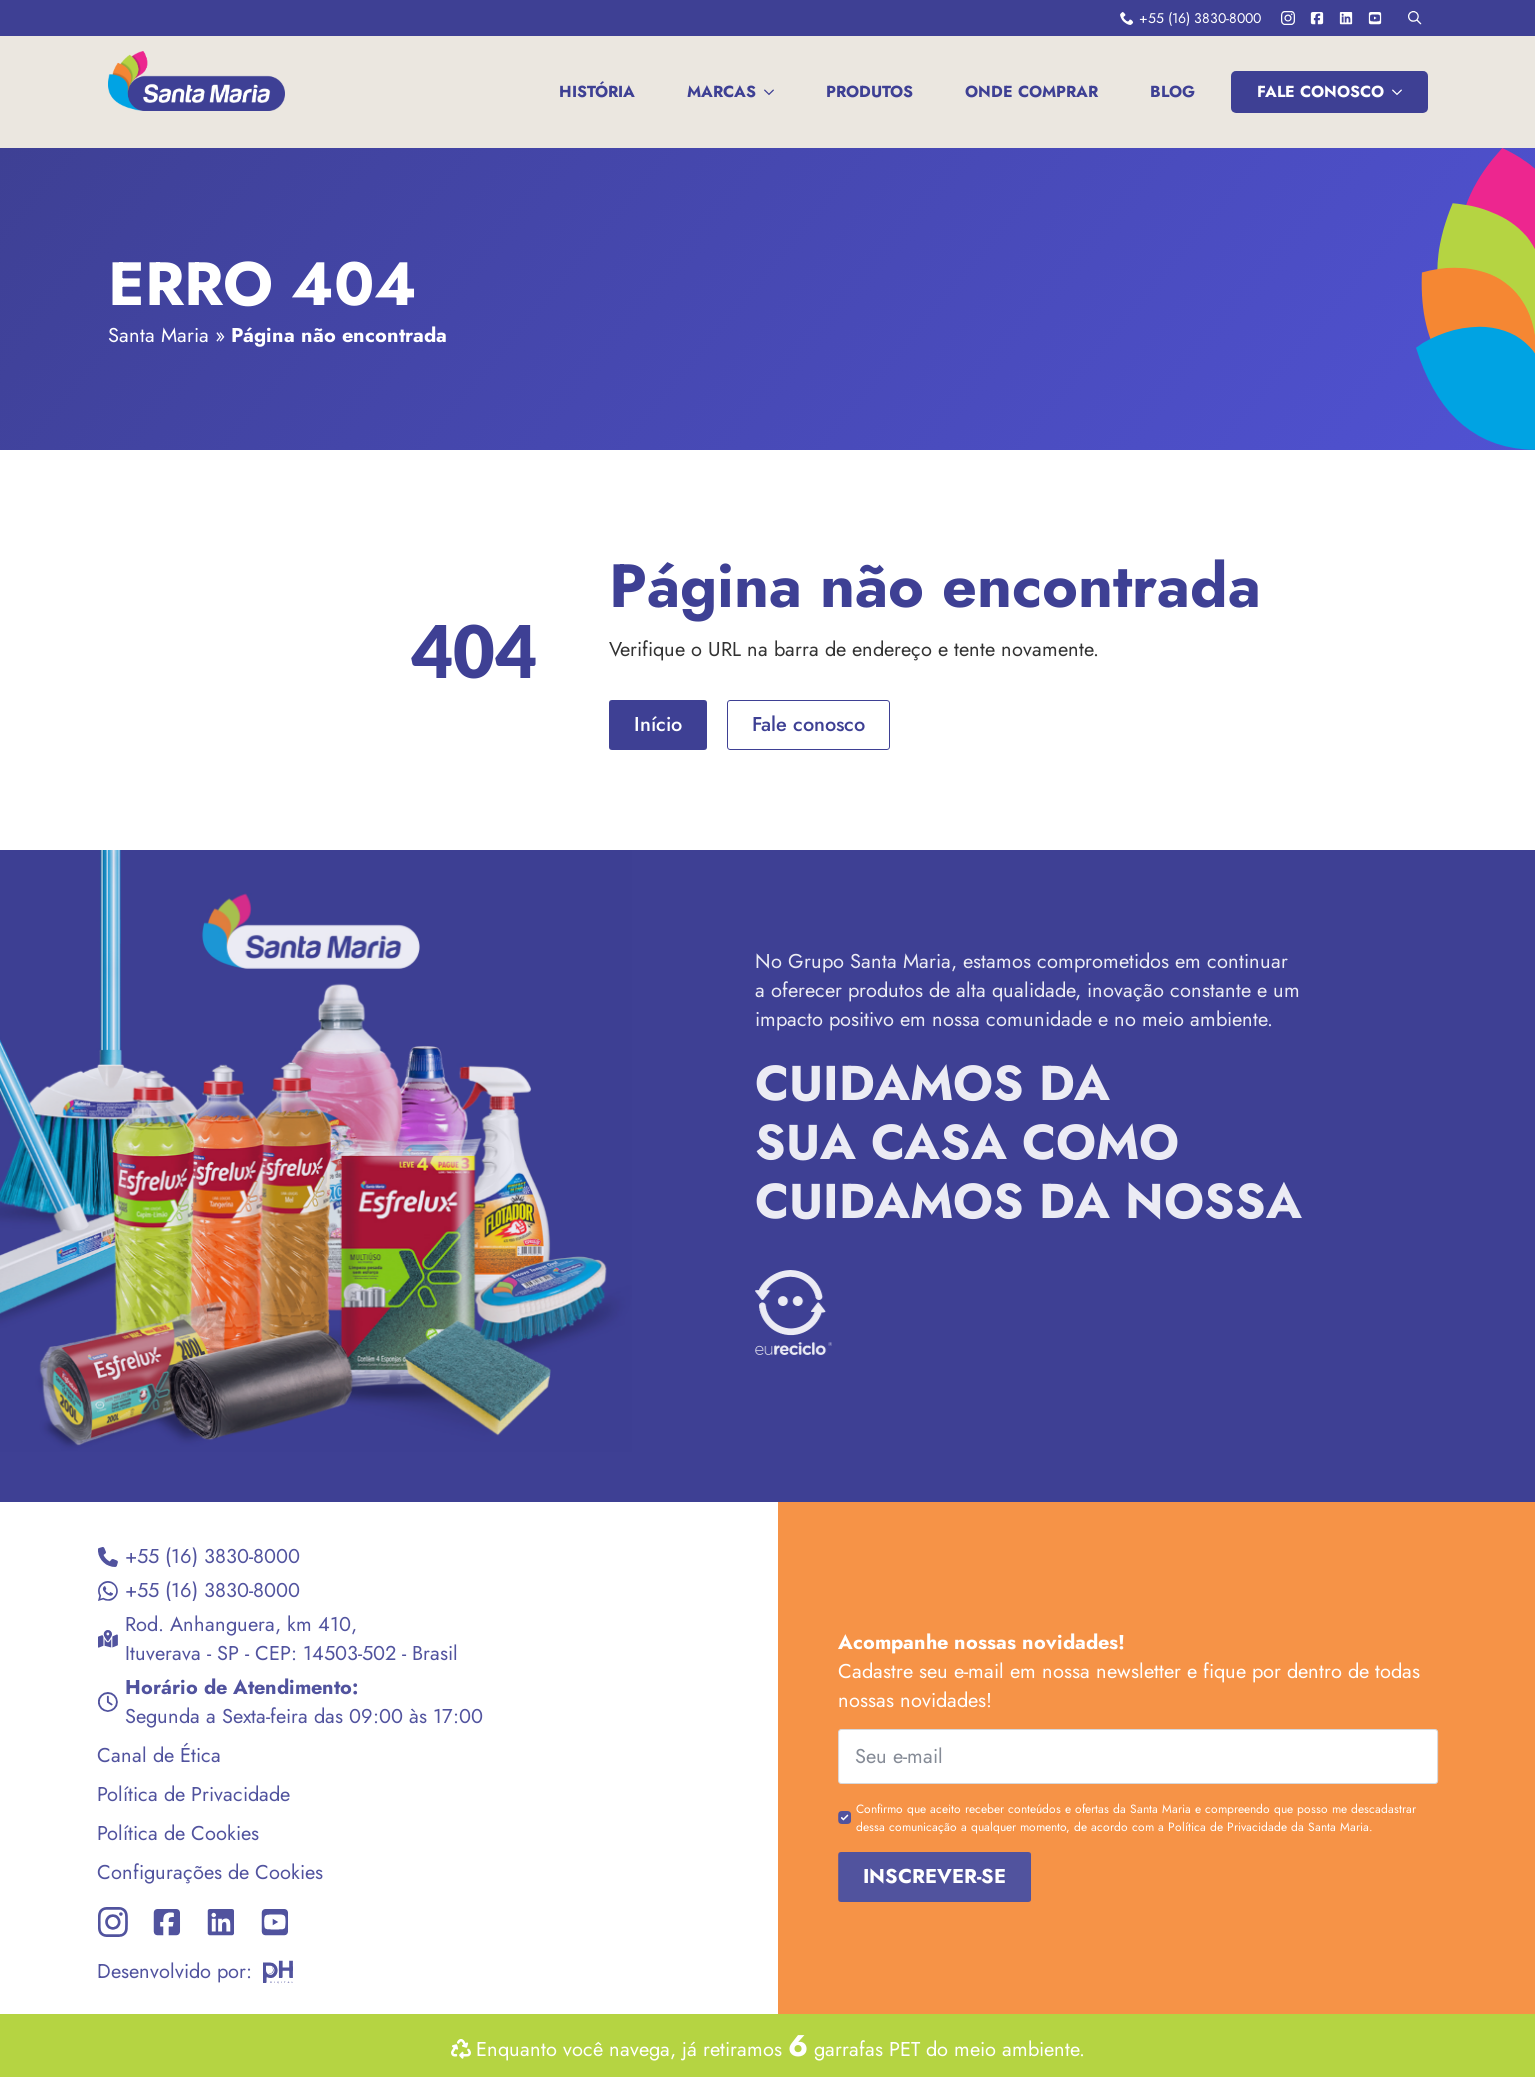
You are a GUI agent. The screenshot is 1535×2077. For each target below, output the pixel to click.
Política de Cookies (135, 1833)
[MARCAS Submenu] (773, 92)
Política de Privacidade (150, 1794)
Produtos (869, 91)
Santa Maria (158, 335)
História (597, 91)
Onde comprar (1031, 91)
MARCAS (721, 91)
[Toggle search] (1414, 17)
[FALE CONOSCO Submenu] (1401, 92)
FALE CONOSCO (1320, 91)
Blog (1172, 91)
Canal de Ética (116, 1755)
